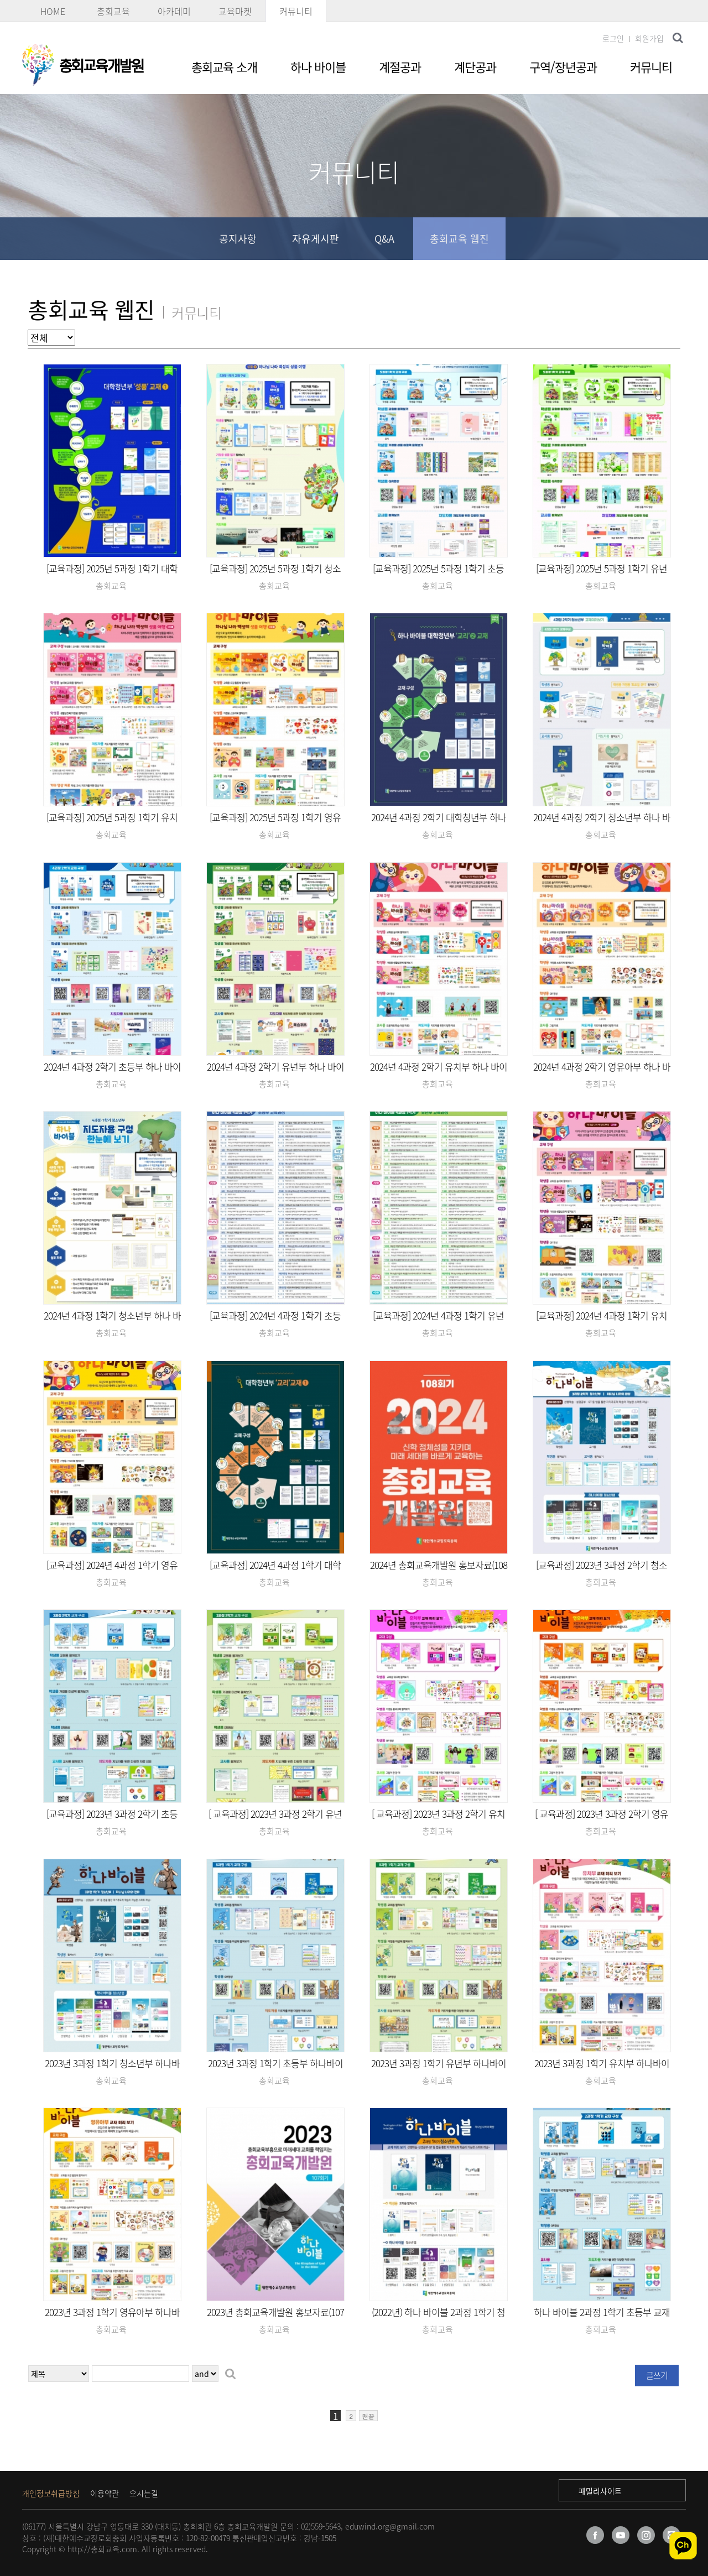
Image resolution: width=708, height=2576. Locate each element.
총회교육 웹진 (459, 238)
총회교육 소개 (224, 67)
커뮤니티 (296, 11)
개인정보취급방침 (51, 2493)
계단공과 (475, 67)
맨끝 (368, 2416)
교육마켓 (235, 11)
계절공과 (400, 67)
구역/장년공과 (563, 67)
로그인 (613, 38)
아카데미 (174, 11)
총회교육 (113, 11)
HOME (52, 11)
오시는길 (143, 2493)
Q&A (384, 238)
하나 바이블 (318, 67)
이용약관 (104, 2493)
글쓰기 (657, 2375)
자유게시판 (315, 238)
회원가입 (649, 38)
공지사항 (238, 238)
